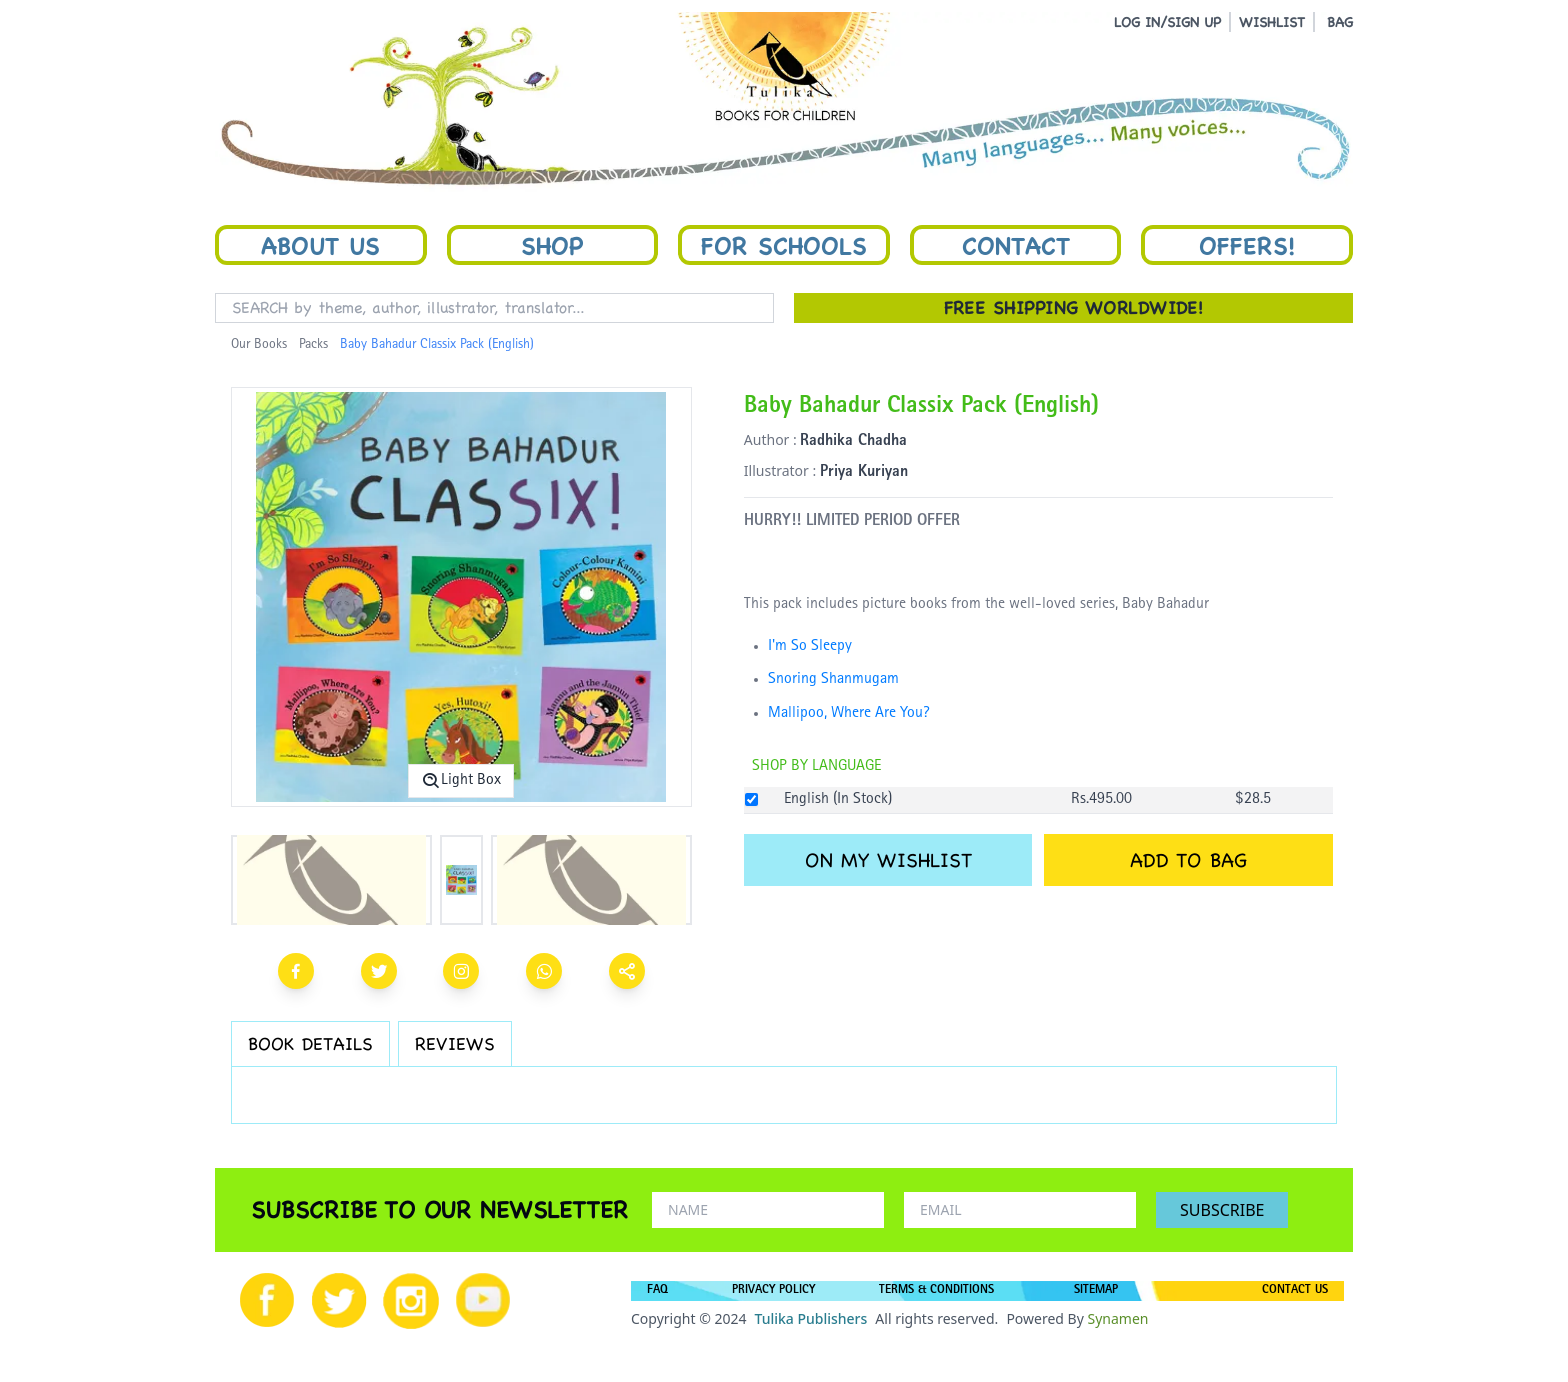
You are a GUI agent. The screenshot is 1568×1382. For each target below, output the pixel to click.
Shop (552, 245)
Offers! (1247, 245)
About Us (320, 245)
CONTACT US (1295, 1291)
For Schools (784, 245)
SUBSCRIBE (1222, 1210)
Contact (1016, 245)
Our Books (259, 345)
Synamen (1117, 1318)
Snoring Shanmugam (833, 680)
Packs (313, 345)
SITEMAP (1096, 1291)
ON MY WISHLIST (888, 860)
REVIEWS (455, 1043)
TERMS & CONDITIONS (936, 1291)
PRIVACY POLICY (773, 1291)
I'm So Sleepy (810, 647)
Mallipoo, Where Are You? (849, 714)
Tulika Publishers (810, 1318)
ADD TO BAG (1188, 860)
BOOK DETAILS (310, 1043)
